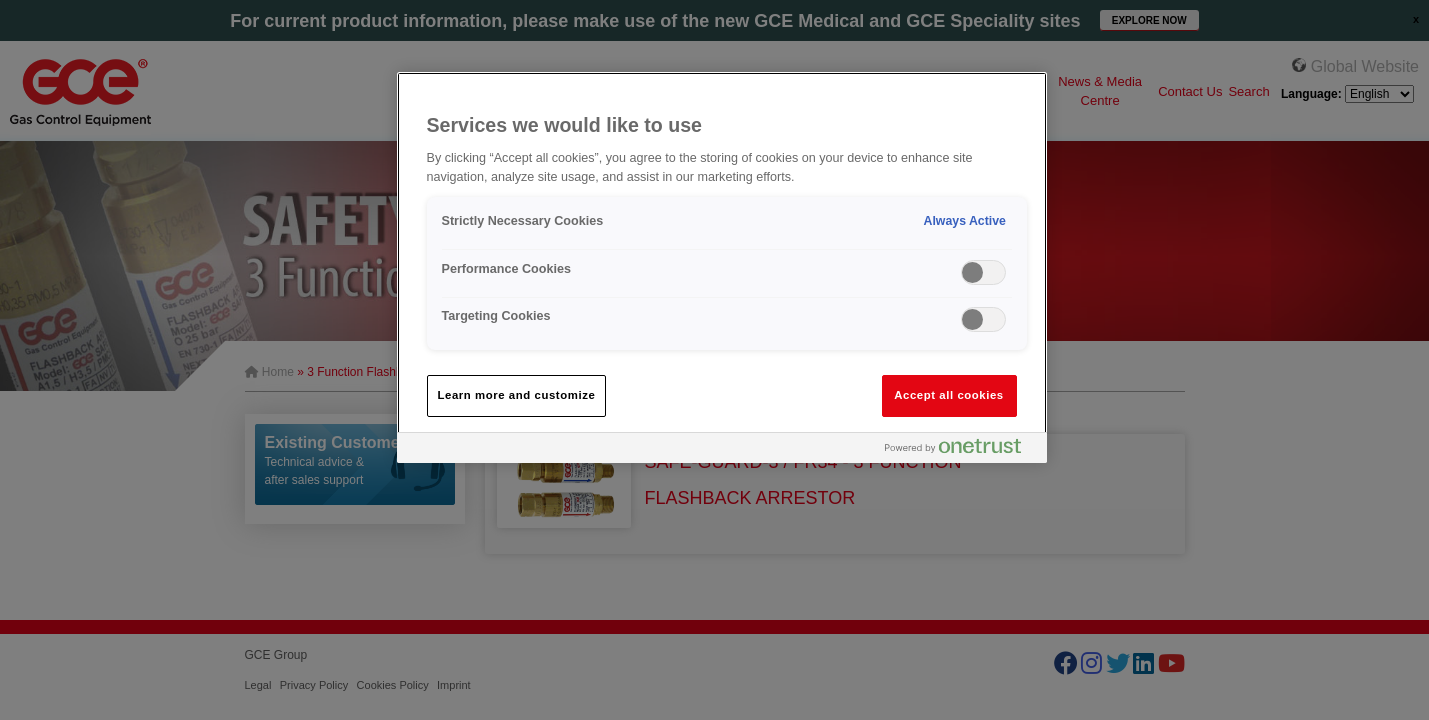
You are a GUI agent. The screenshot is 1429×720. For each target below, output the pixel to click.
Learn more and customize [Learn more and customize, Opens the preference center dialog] (517, 395)
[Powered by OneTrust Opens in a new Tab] (961, 450)
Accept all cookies (949, 395)
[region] (722, 267)
